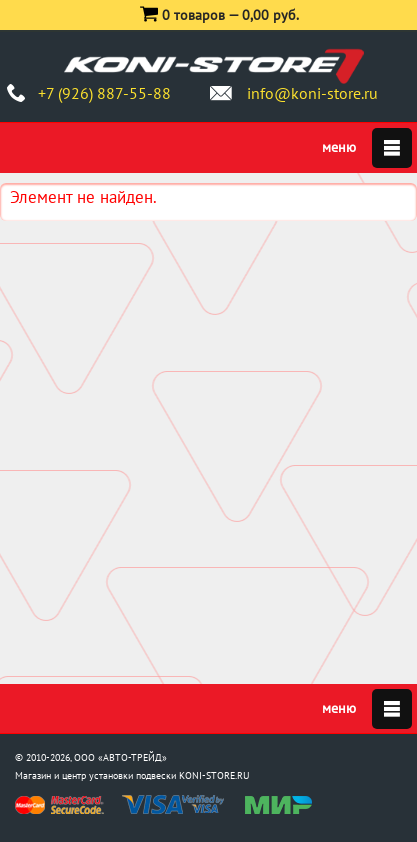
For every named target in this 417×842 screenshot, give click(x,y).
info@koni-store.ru (312, 93)
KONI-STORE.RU (214, 775)
